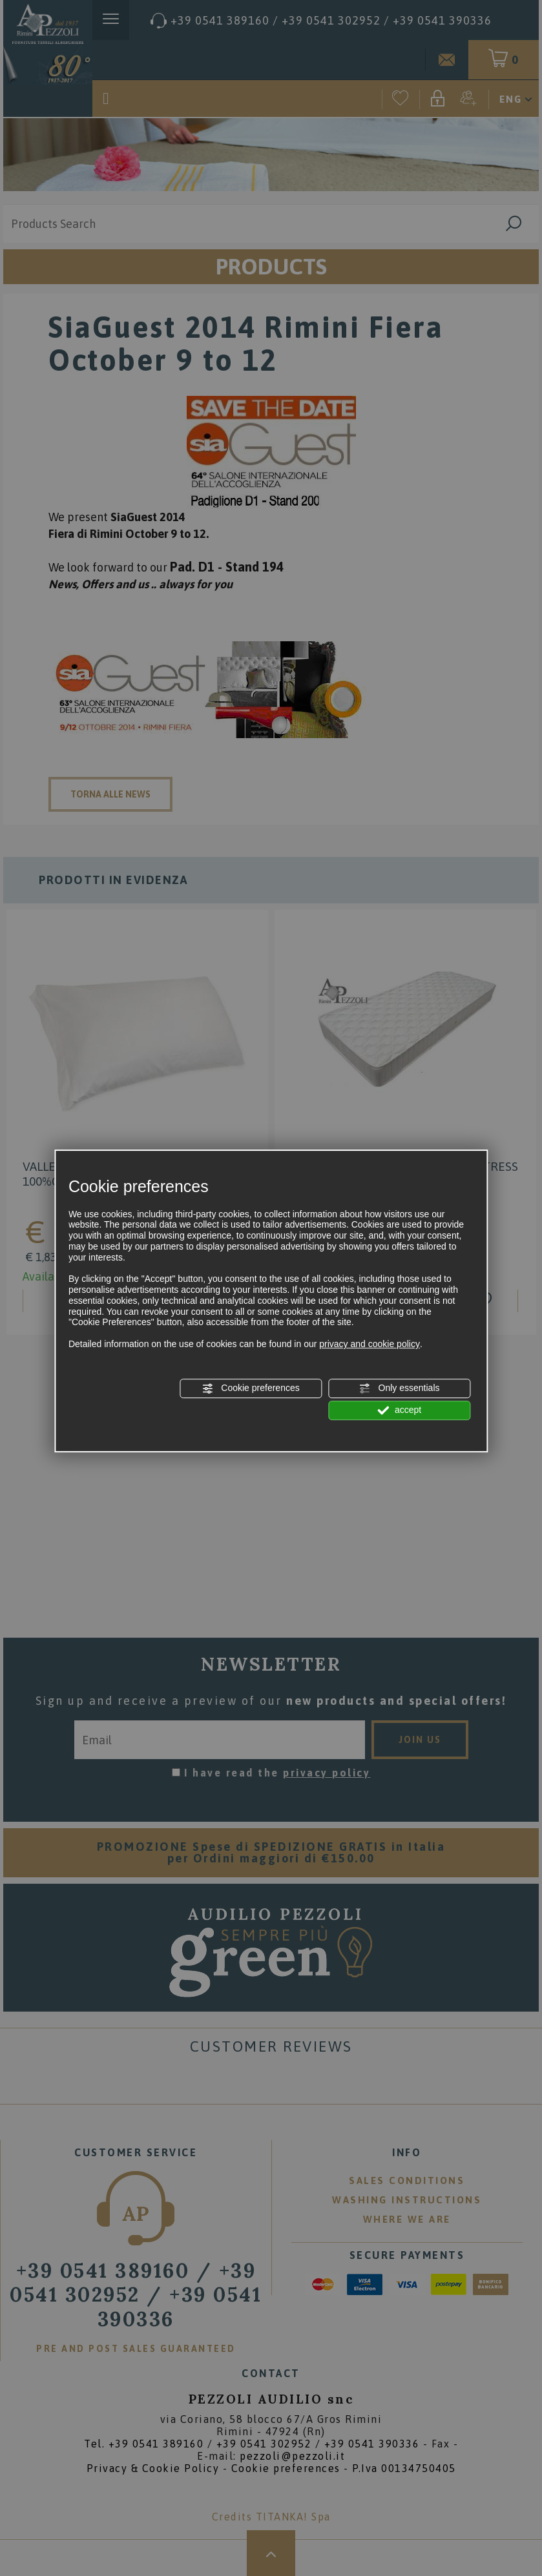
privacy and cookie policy (369, 1344)
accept (399, 1410)
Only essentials (399, 1388)
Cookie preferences (250, 1388)
